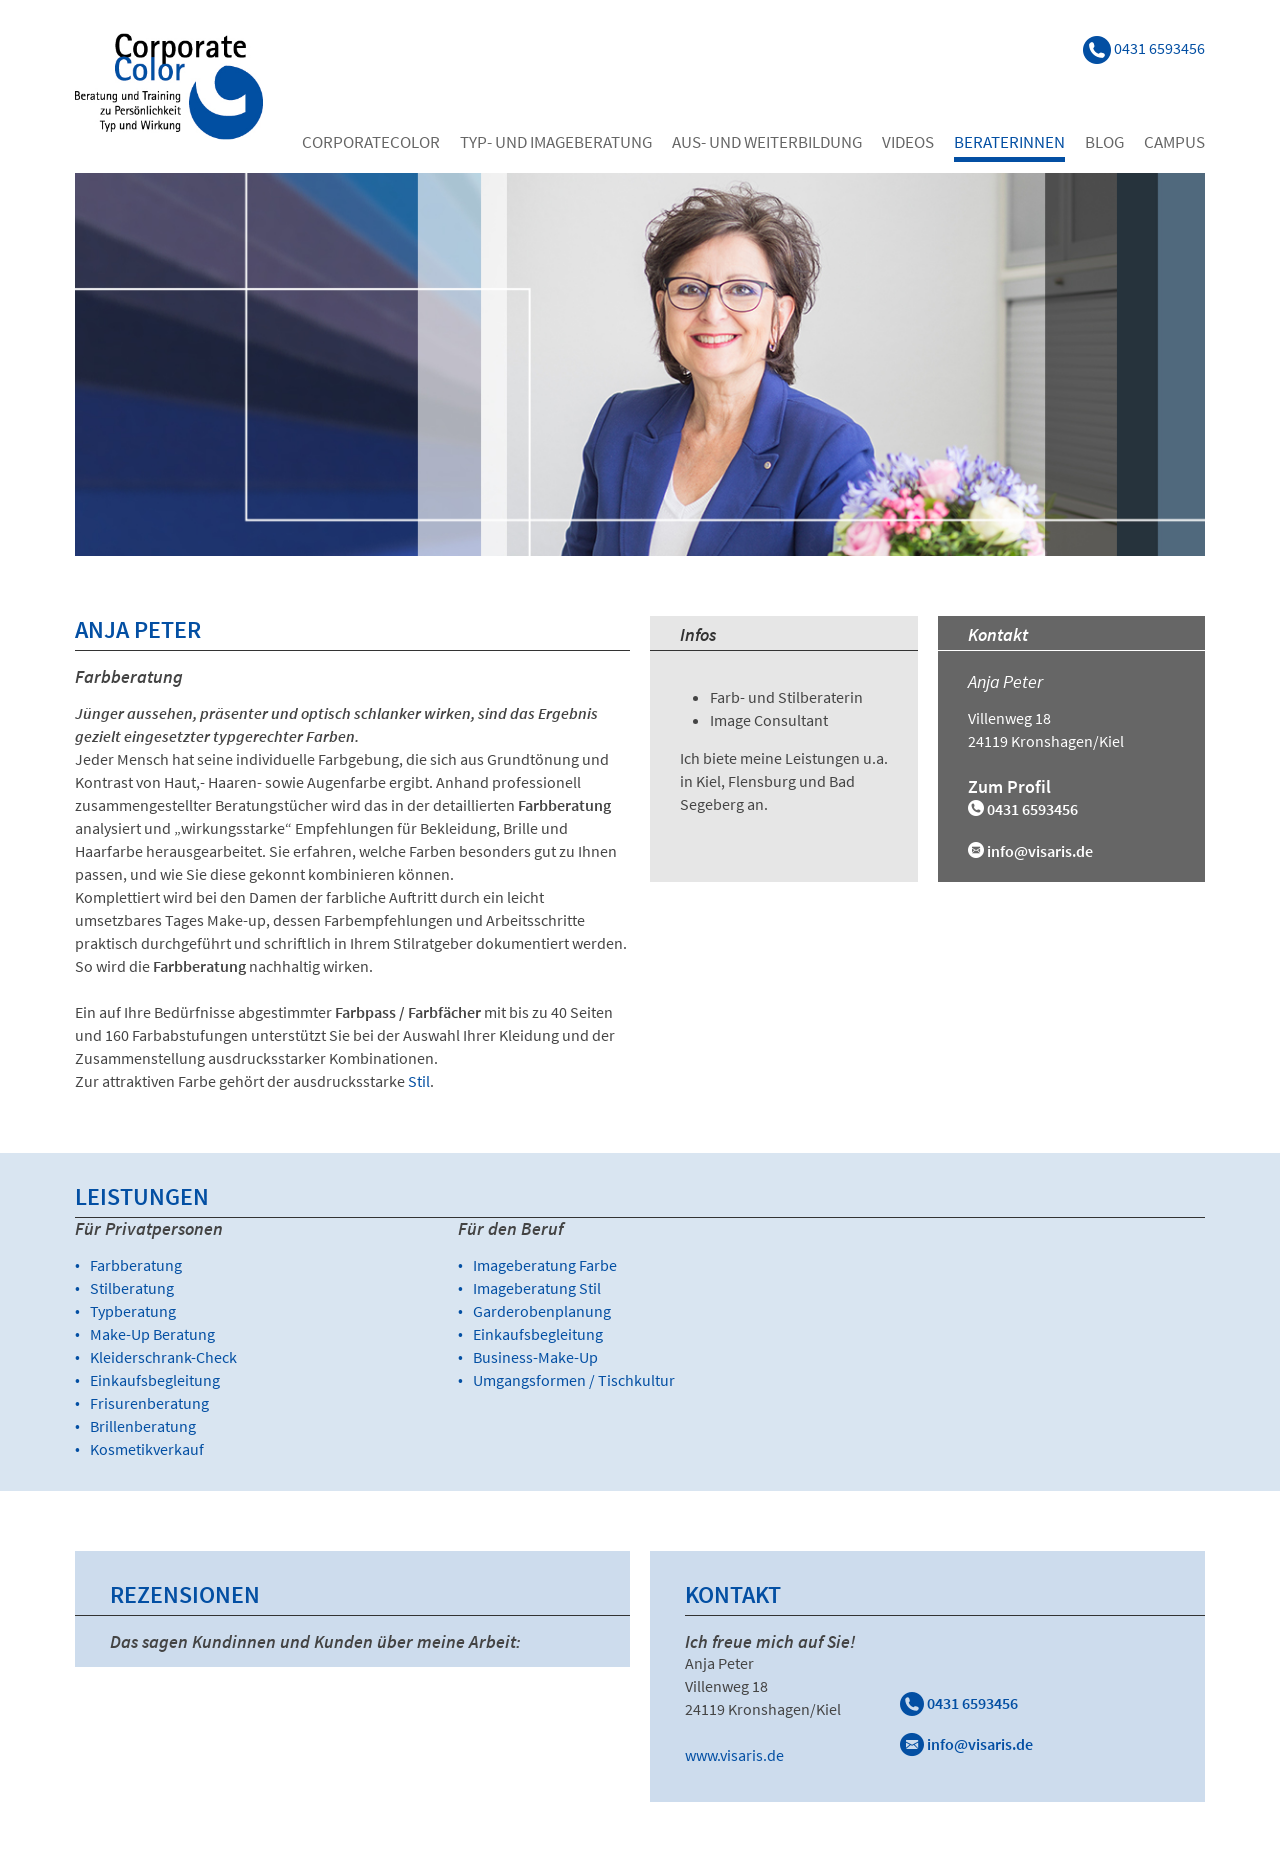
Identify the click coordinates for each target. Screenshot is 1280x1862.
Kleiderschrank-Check (163, 1357)
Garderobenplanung (542, 1311)
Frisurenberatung (149, 1403)
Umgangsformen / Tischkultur (574, 1380)
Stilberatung (132, 1288)
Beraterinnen (1009, 142)
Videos (908, 142)
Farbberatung (136, 1265)
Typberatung (133, 1311)
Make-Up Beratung (152, 1334)
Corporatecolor (371, 142)
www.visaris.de (734, 1755)
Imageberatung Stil (537, 1288)
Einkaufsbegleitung (155, 1380)
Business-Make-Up (535, 1357)
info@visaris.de (1040, 851)
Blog (1104, 142)
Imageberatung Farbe (545, 1265)
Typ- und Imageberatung (556, 142)
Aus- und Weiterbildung (767, 142)
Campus (1174, 142)
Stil (419, 1081)
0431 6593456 (959, 1703)
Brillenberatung (143, 1426)
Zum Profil (1009, 786)
